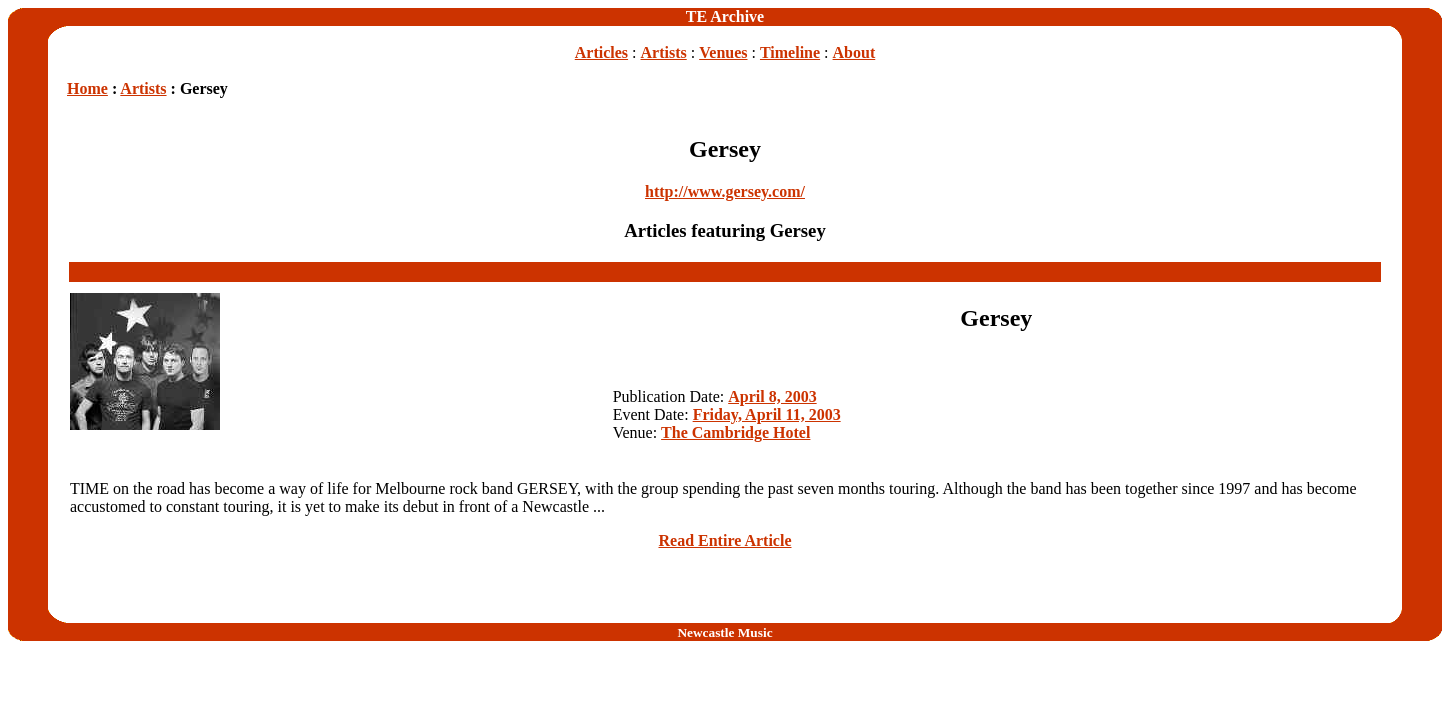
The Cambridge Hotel (735, 432)
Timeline (790, 52)
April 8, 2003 (772, 396)
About (854, 52)
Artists (664, 52)
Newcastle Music (724, 632)
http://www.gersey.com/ (725, 191)
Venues (723, 52)
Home (87, 88)
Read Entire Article (724, 540)
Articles (601, 52)
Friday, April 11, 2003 (767, 414)
